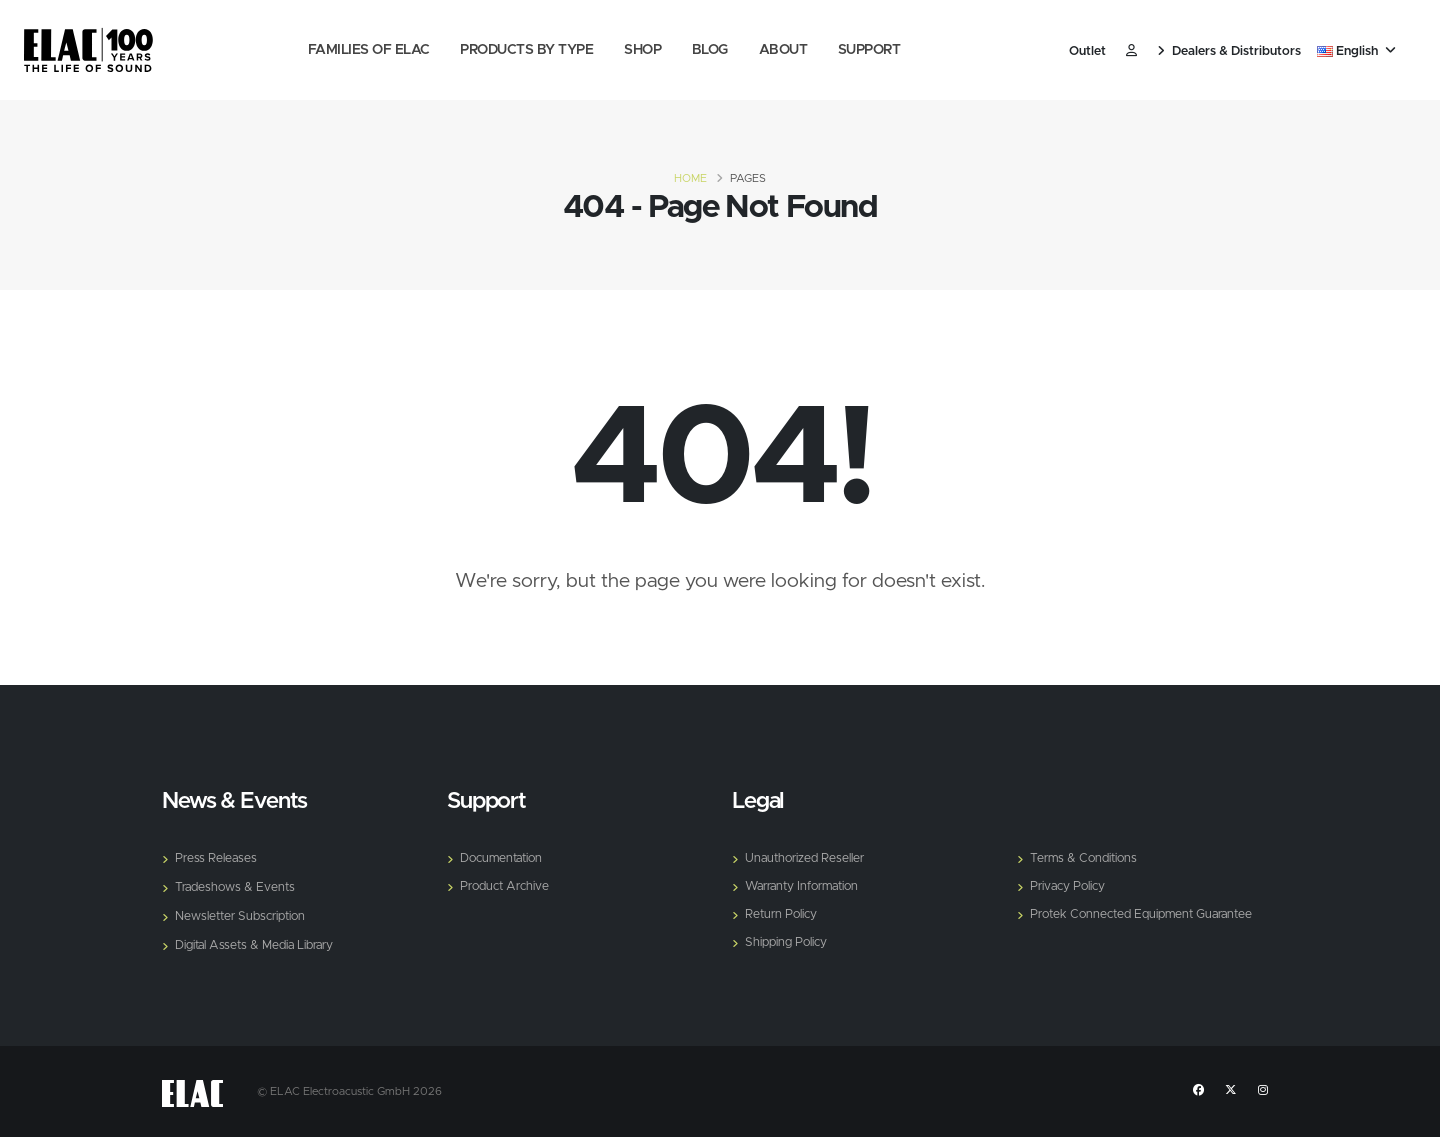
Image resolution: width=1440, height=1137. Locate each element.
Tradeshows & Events (237, 887)
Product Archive (507, 886)
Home (690, 178)
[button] (1358, 52)
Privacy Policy (1069, 886)
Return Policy (782, 914)
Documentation (504, 858)
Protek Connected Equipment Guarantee (1148, 914)
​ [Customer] (1131, 51)
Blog (710, 50)
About (783, 50)
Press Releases (217, 858)
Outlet (1087, 51)
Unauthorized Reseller (807, 858)
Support (869, 50)
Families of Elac (369, 50)
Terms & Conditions (1086, 858)
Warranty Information (807, 886)
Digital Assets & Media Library (258, 945)
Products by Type (526, 50)
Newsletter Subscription (244, 916)
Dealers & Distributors (1229, 51)
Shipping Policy (787, 942)
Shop (642, 50)
